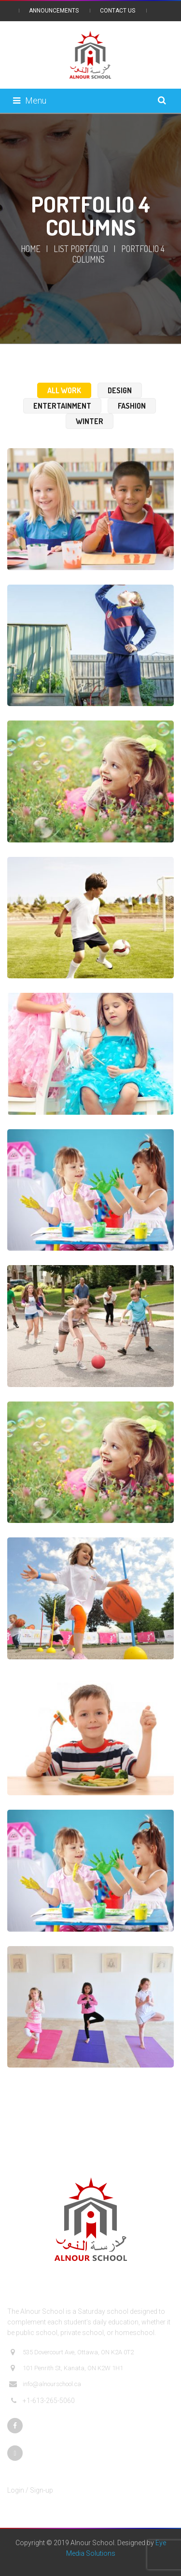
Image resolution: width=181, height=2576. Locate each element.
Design (120, 390)
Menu (29, 100)
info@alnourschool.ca (45, 2384)
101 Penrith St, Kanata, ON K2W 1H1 (66, 2368)
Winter (89, 421)
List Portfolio (81, 248)
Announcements (54, 10)
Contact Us (117, 10)
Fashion (132, 406)
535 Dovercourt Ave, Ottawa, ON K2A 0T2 (71, 2352)
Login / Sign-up (30, 2490)
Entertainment (62, 406)
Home (31, 248)
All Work (64, 390)
